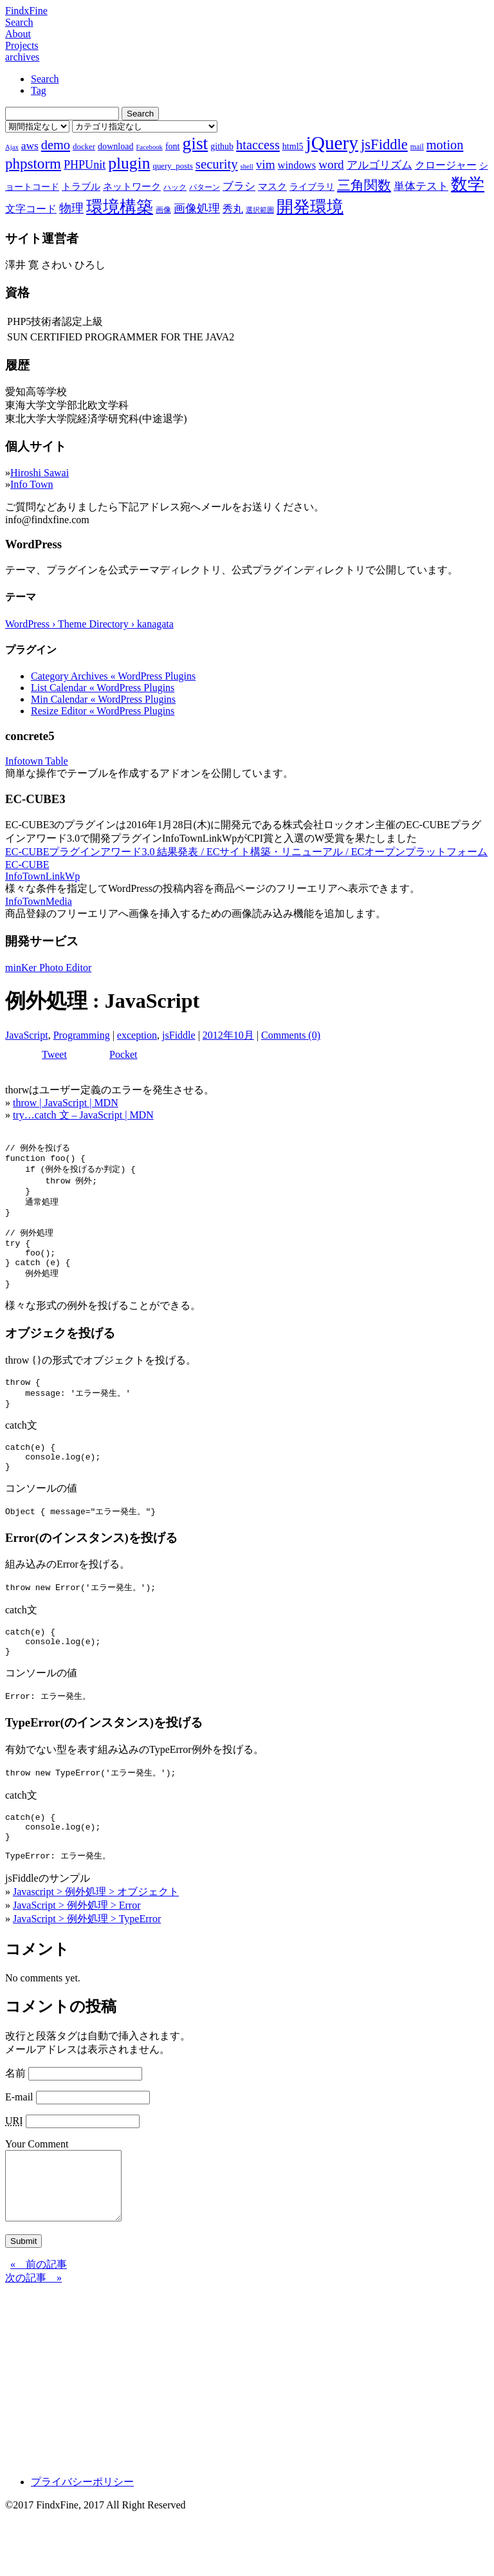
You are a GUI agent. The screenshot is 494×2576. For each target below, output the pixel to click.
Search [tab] (45, 78)
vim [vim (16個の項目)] (265, 164)
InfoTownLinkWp (42, 876)
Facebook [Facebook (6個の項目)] (149, 147)
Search (19, 22)
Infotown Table (36, 760)
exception (137, 1035)
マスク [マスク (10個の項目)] (272, 186)
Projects (22, 45)
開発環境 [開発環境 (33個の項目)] (310, 207)
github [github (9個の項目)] (221, 146)
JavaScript (26, 1035)
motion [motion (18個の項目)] (445, 145)
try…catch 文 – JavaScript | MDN (83, 1114)
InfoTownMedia (38, 901)
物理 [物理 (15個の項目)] (71, 208)
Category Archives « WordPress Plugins (113, 676)
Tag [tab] (38, 90)
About (18, 33)
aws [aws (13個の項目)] (30, 145)
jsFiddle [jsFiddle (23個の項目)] (384, 144)
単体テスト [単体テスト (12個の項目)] (421, 186)
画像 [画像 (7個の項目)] (163, 209)
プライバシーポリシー (82, 2541)
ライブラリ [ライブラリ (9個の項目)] (311, 186)
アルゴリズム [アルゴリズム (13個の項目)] (379, 164)
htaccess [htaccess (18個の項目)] (258, 145)
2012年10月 (228, 1035)
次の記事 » (33, 2337)
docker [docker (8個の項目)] (84, 146)
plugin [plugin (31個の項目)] (129, 163)
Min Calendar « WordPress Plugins (103, 699)
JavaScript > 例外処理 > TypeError (87, 1965)
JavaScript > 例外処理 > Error (76, 1951)
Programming (81, 1035)
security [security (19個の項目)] (217, 163)
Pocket (123, 1054)
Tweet (54, 1054)
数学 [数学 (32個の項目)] (467, 184)
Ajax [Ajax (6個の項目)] (12, 147)
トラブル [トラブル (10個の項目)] (81, 186)
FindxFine (26, 10)
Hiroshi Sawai (39, 472)
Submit (23, 2301)
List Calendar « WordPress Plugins (102, 687)
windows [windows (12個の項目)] (297, 165)
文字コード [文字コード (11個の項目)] (31, 208)
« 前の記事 (38, 2324)
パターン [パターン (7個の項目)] (204, 187)
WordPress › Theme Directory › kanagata (89, 623)
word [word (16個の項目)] (330, 164)
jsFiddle (179, 1035)
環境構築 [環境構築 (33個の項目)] (119, 207)
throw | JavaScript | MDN (65, 1102)
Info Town (31, 484)
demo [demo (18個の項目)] (55, 145)
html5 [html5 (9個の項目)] (293, 146)
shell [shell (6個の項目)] (247, 166)
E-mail (19, 2143)
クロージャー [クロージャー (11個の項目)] (446, 165)
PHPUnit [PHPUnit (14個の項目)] (84, 164)
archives (22, 56)
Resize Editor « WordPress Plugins (102, 710)
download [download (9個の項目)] (115, 146)
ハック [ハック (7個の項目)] (175, 187)
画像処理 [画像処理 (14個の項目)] (197, 208)
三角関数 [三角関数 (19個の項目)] (364, 185)
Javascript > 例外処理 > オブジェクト (96, 1937)
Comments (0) (290, 1035)
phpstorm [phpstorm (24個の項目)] (33, 163)
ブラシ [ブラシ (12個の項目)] (239, 186)
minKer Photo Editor (48, 967)
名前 (15, 2119)
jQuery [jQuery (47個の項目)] (332, 143)
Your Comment (36, 2190)
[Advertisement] (247, 2435)
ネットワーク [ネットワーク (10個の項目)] (132, 186)
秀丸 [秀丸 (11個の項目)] (233, 208)
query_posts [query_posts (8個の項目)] (172, 166)
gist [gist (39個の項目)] (195, 143)
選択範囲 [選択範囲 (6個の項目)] (260, 210)
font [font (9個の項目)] (172, 146)
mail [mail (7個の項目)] (417, 146)
